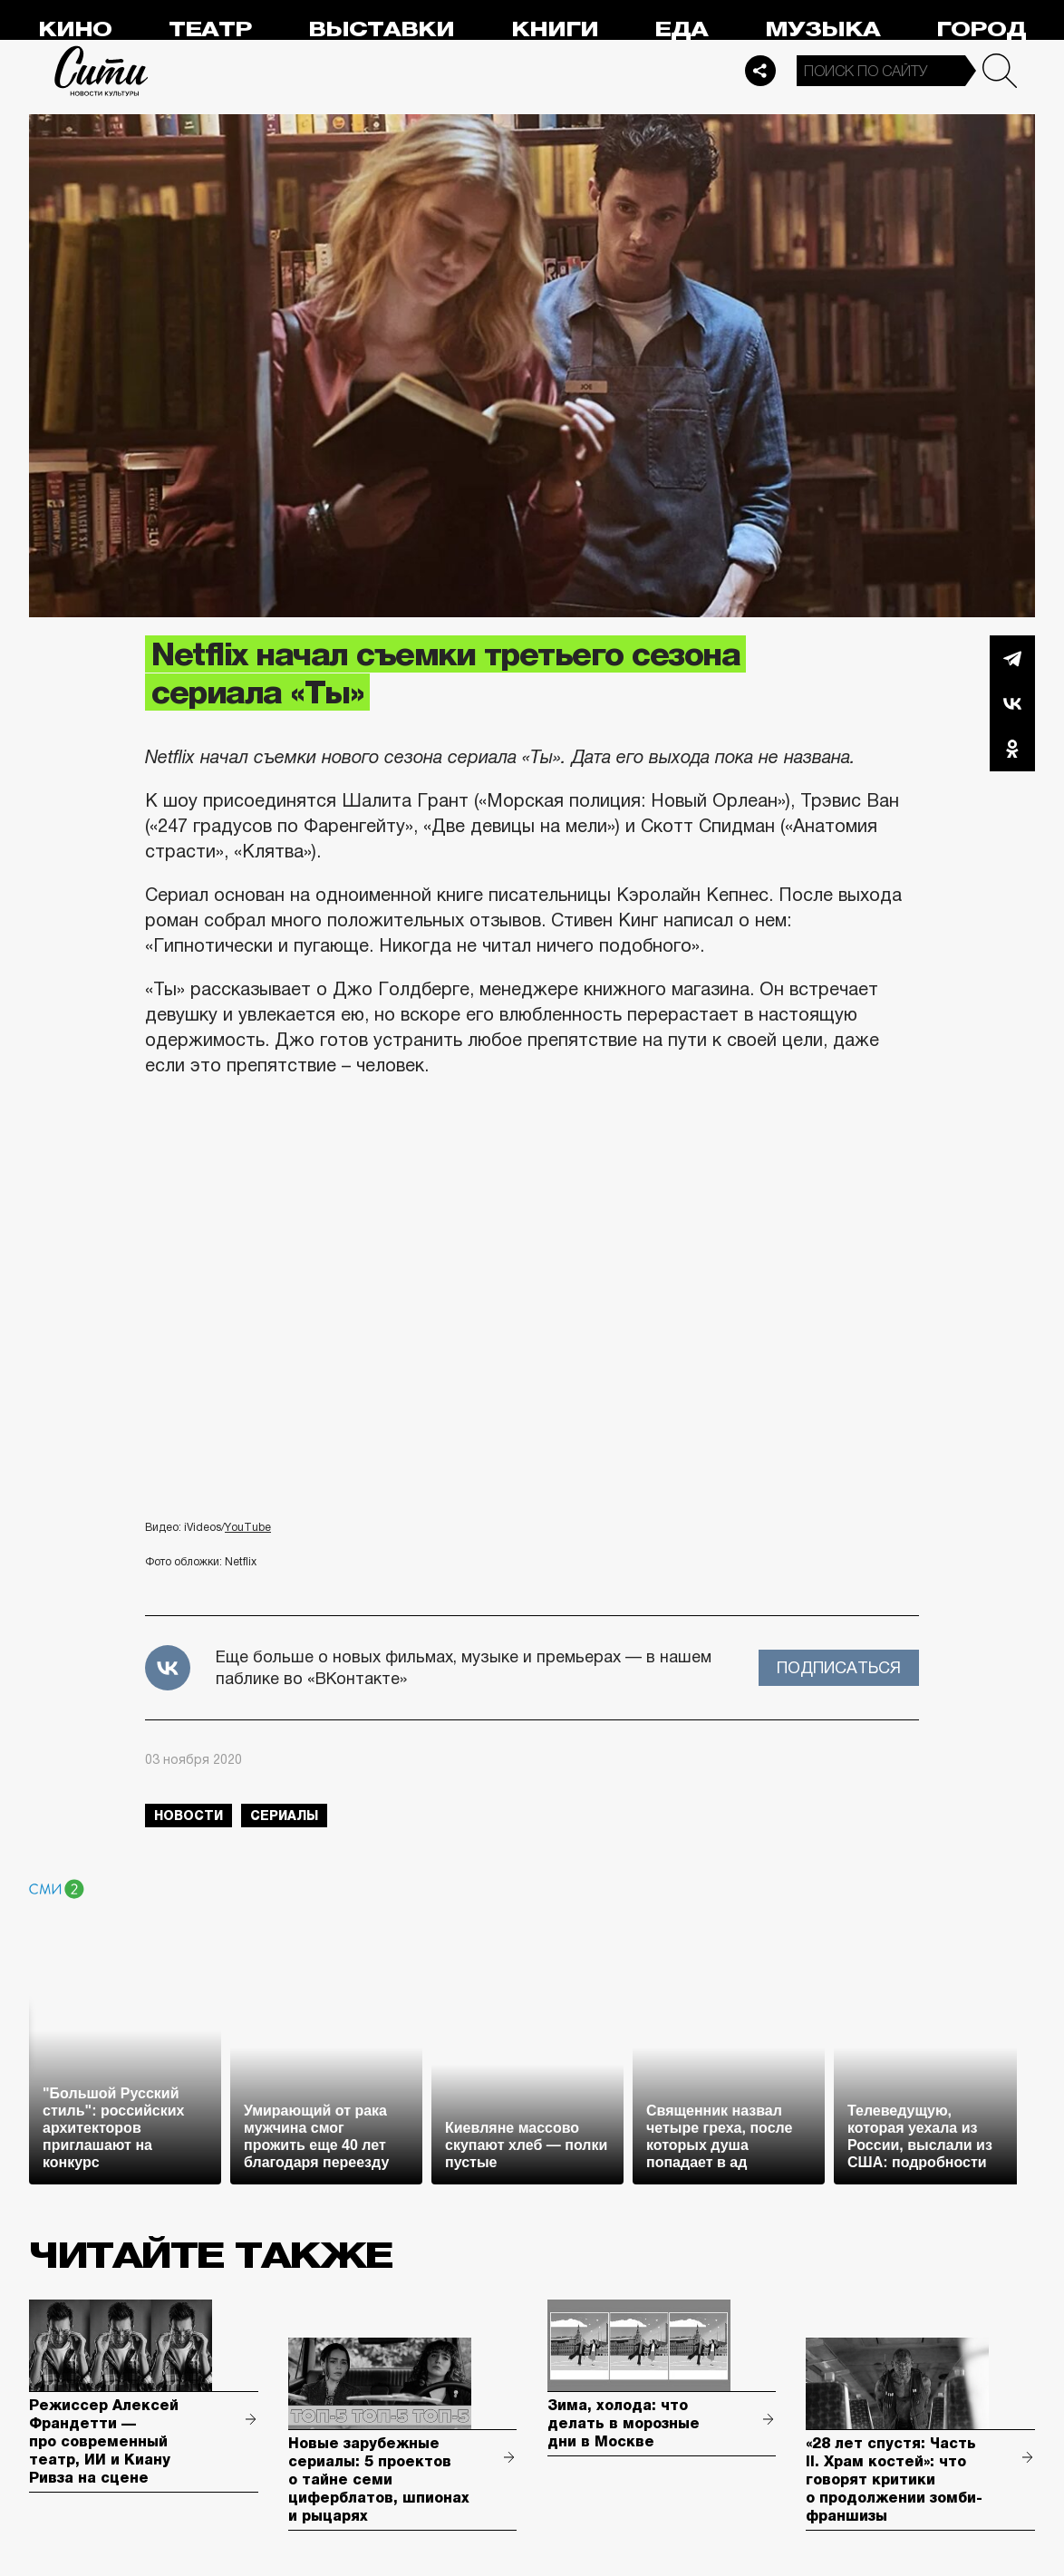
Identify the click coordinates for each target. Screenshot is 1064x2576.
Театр (210, 29)
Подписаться (839, 1668)
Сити (101, 70)
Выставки (381, 29)
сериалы (284, 1815)
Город (981, 29)
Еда (681, 29)
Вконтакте (1012, 703)
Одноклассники (1012, 748)
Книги (554, 29)
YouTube (248, 1527)
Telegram (1012, 658)
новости (188, 1815)
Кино (74, 29)
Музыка (822, 29)
